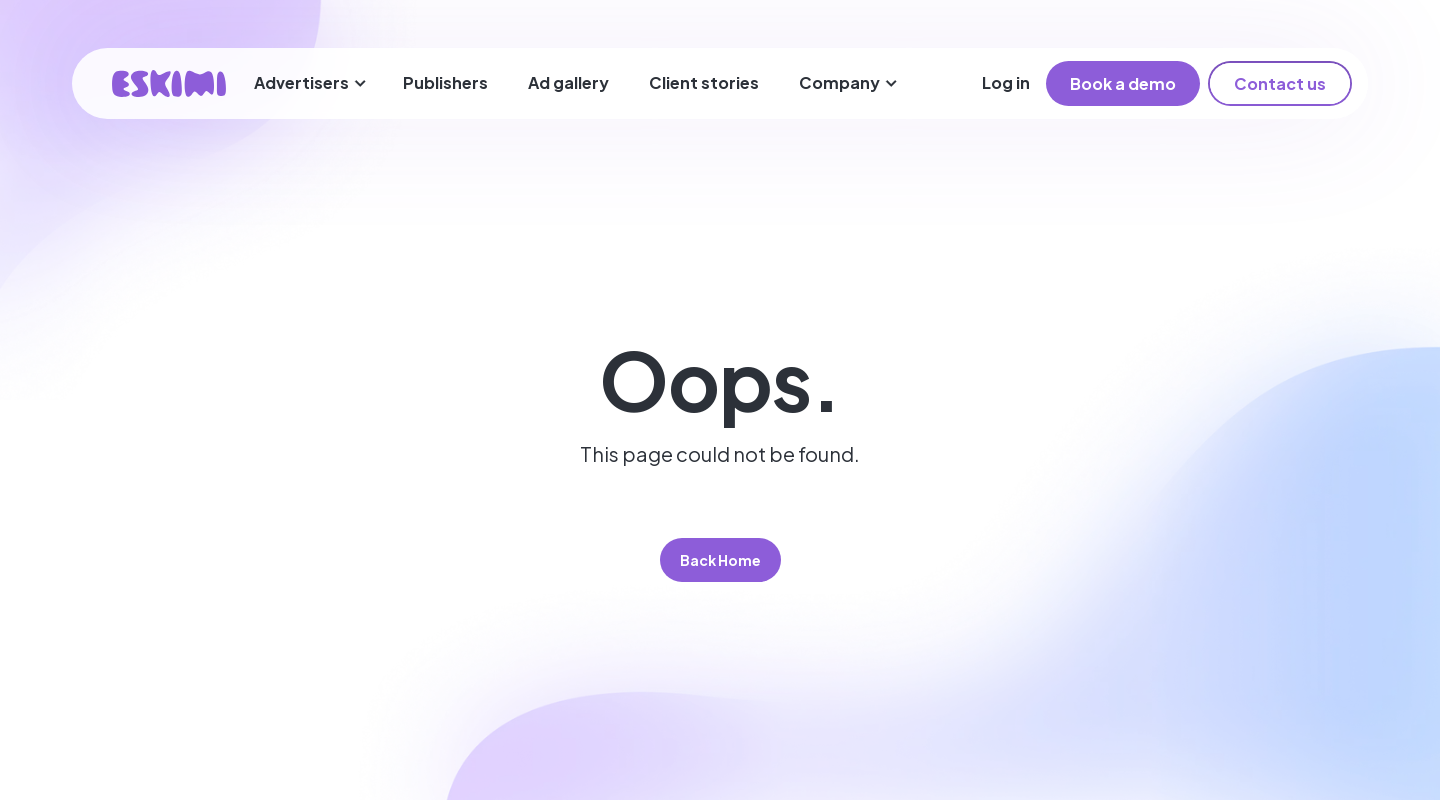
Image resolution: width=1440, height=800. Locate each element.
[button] (310, 83)
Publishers (445, 82)
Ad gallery (568, 82)
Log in (1006, 82)
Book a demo (1123, 83)
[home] (169, 83)
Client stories (704, 82)
